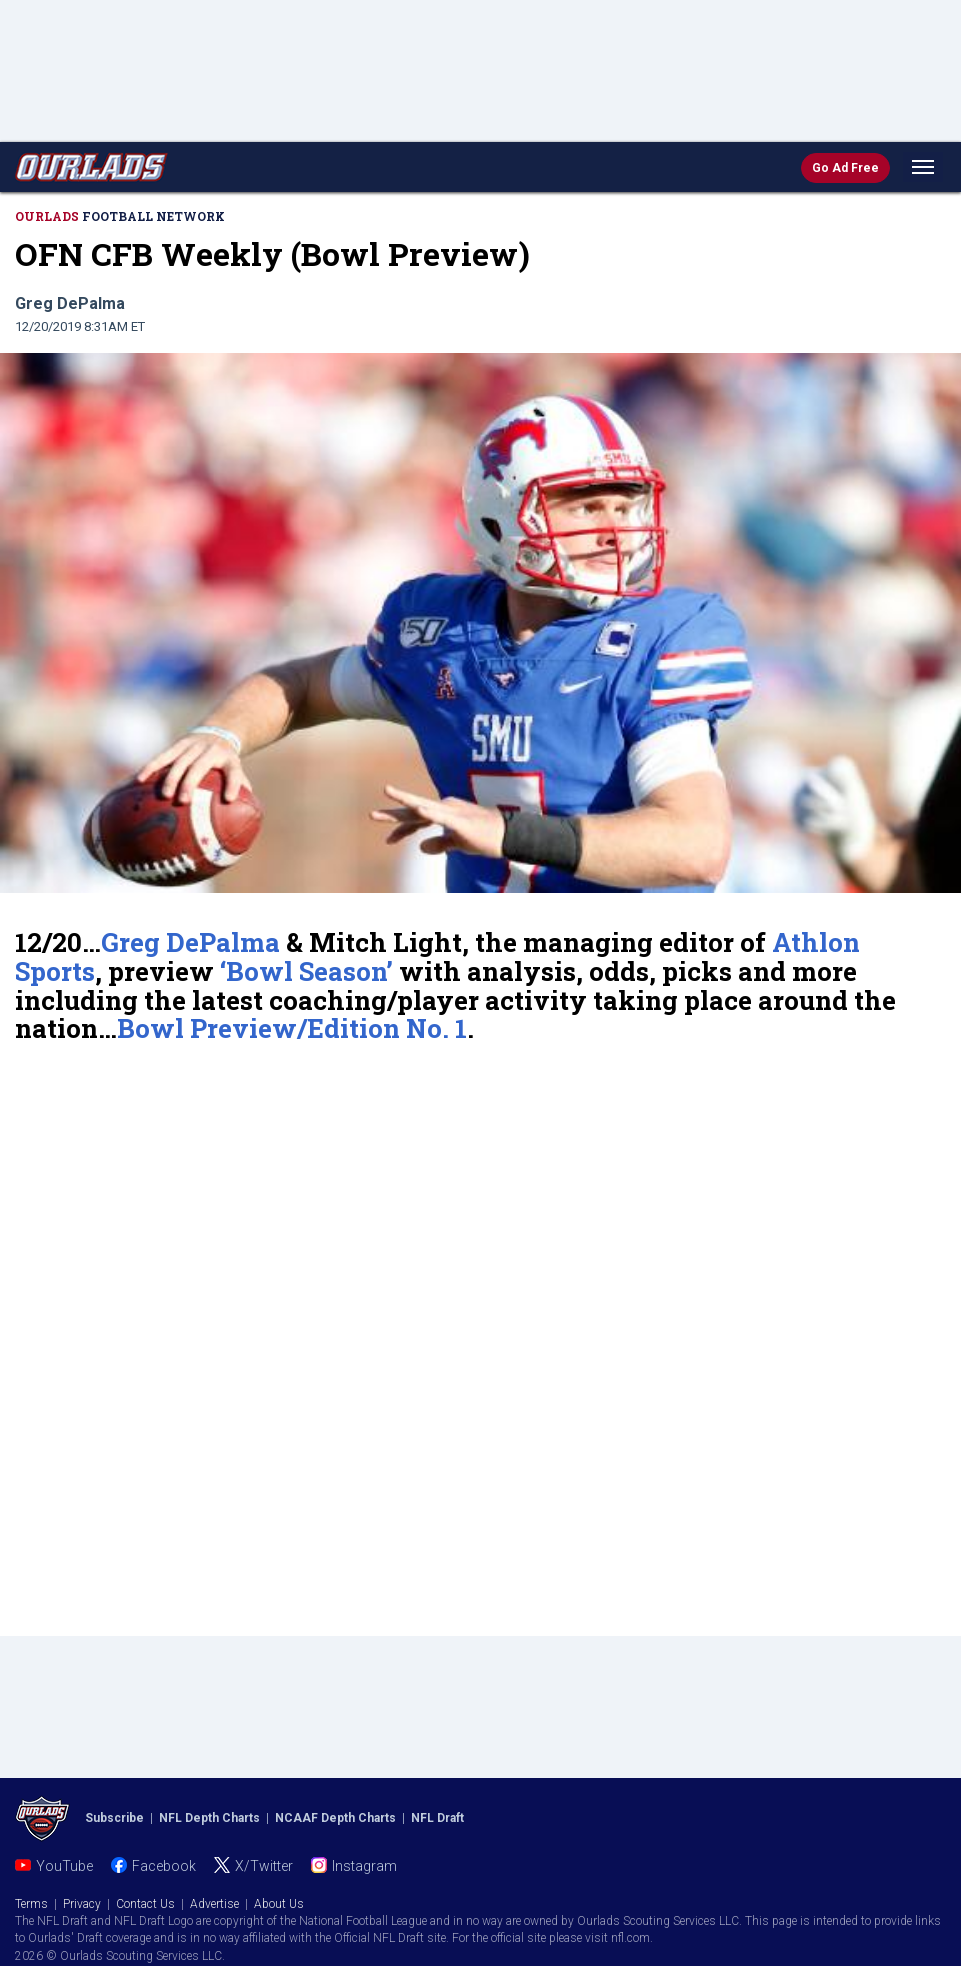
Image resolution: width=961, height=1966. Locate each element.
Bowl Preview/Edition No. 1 (292, 1028)
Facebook (164, 1866)
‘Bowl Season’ (306, 971)
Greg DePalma (190, 942)
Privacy (82, 1904)
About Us (279, 1904)
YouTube (64, 1866)
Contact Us (145, 1904)
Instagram (364, 1866)
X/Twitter (264, 1866)
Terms (31, 1904)
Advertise (214, 1904)
